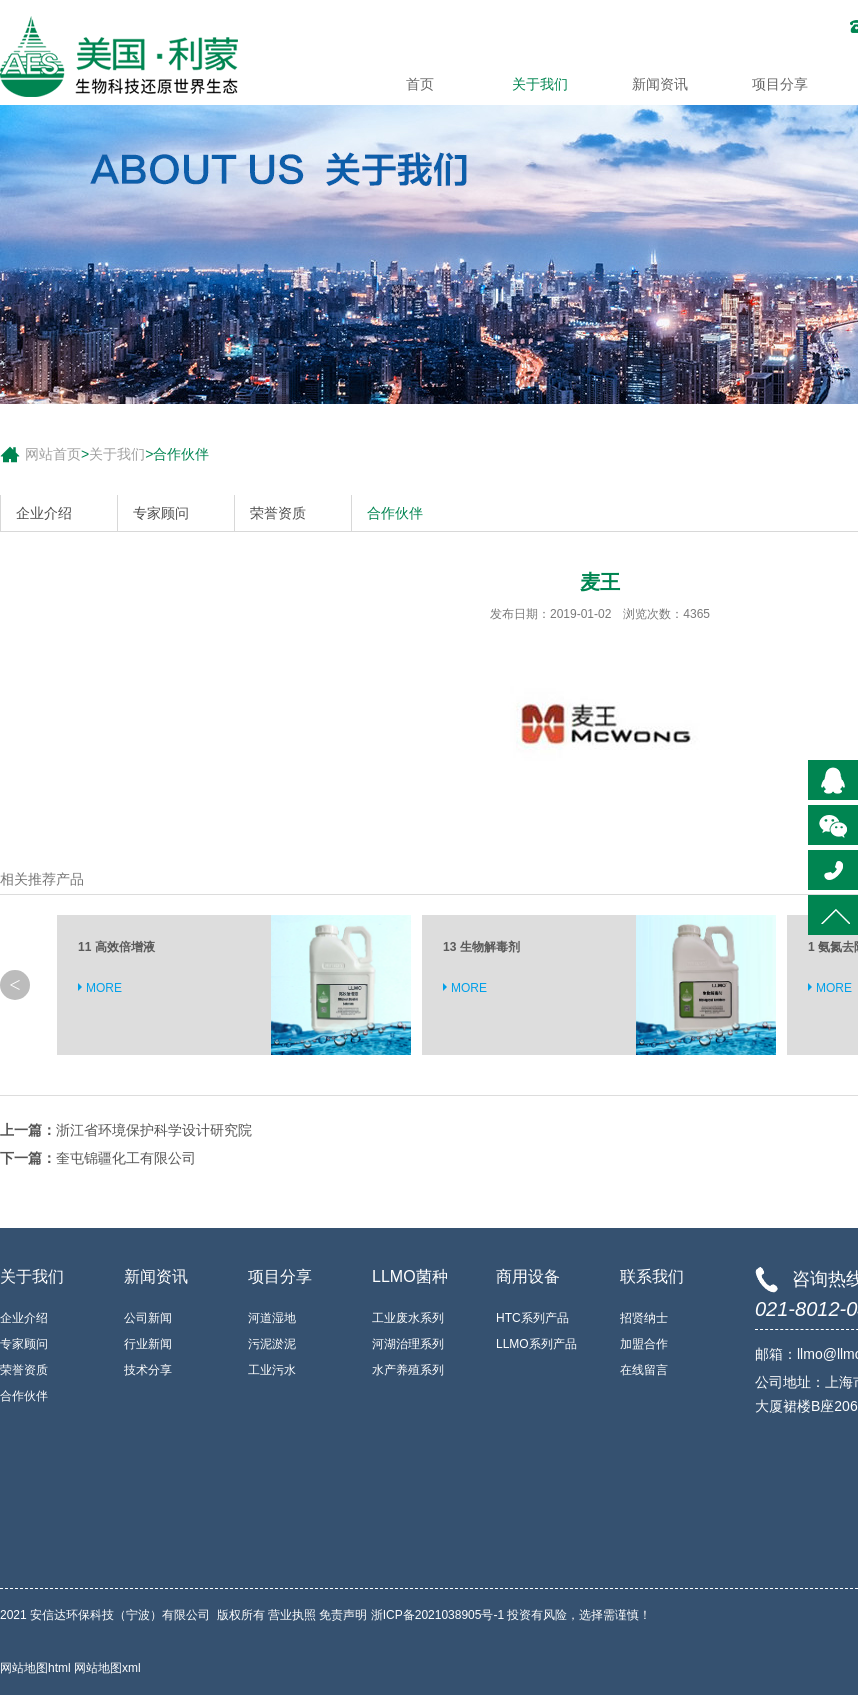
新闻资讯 (660, 84)
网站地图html (37, 1668)
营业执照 (292, 1615)
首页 (420, 84)
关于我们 (540, 84)
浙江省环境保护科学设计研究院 (154, 1130)
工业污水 (272, 1370)
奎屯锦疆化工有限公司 (126, 1158)
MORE (104, 988)
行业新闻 (148, 1344)
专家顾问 (161, 513)
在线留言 (644, 1370)
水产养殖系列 (408, 1370)
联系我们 (652, 1276)
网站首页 (53, 454)
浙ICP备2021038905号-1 (437, 1615)
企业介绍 (44, 513)
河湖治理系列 (408, 1344)
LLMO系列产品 (536, 1344)
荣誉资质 (278, 513)
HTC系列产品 (532, 1318)
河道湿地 (272, 1318)
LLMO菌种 (410, 1276)
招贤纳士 (644, 1318)
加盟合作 (644, 1344)
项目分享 (780, 84)
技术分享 (148, 1370)
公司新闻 (148, 1318)
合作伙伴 (181, 454)
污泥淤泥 (272, 1344)
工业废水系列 (408, 1318)
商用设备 (528, 1276)
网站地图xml (107, 1668)
